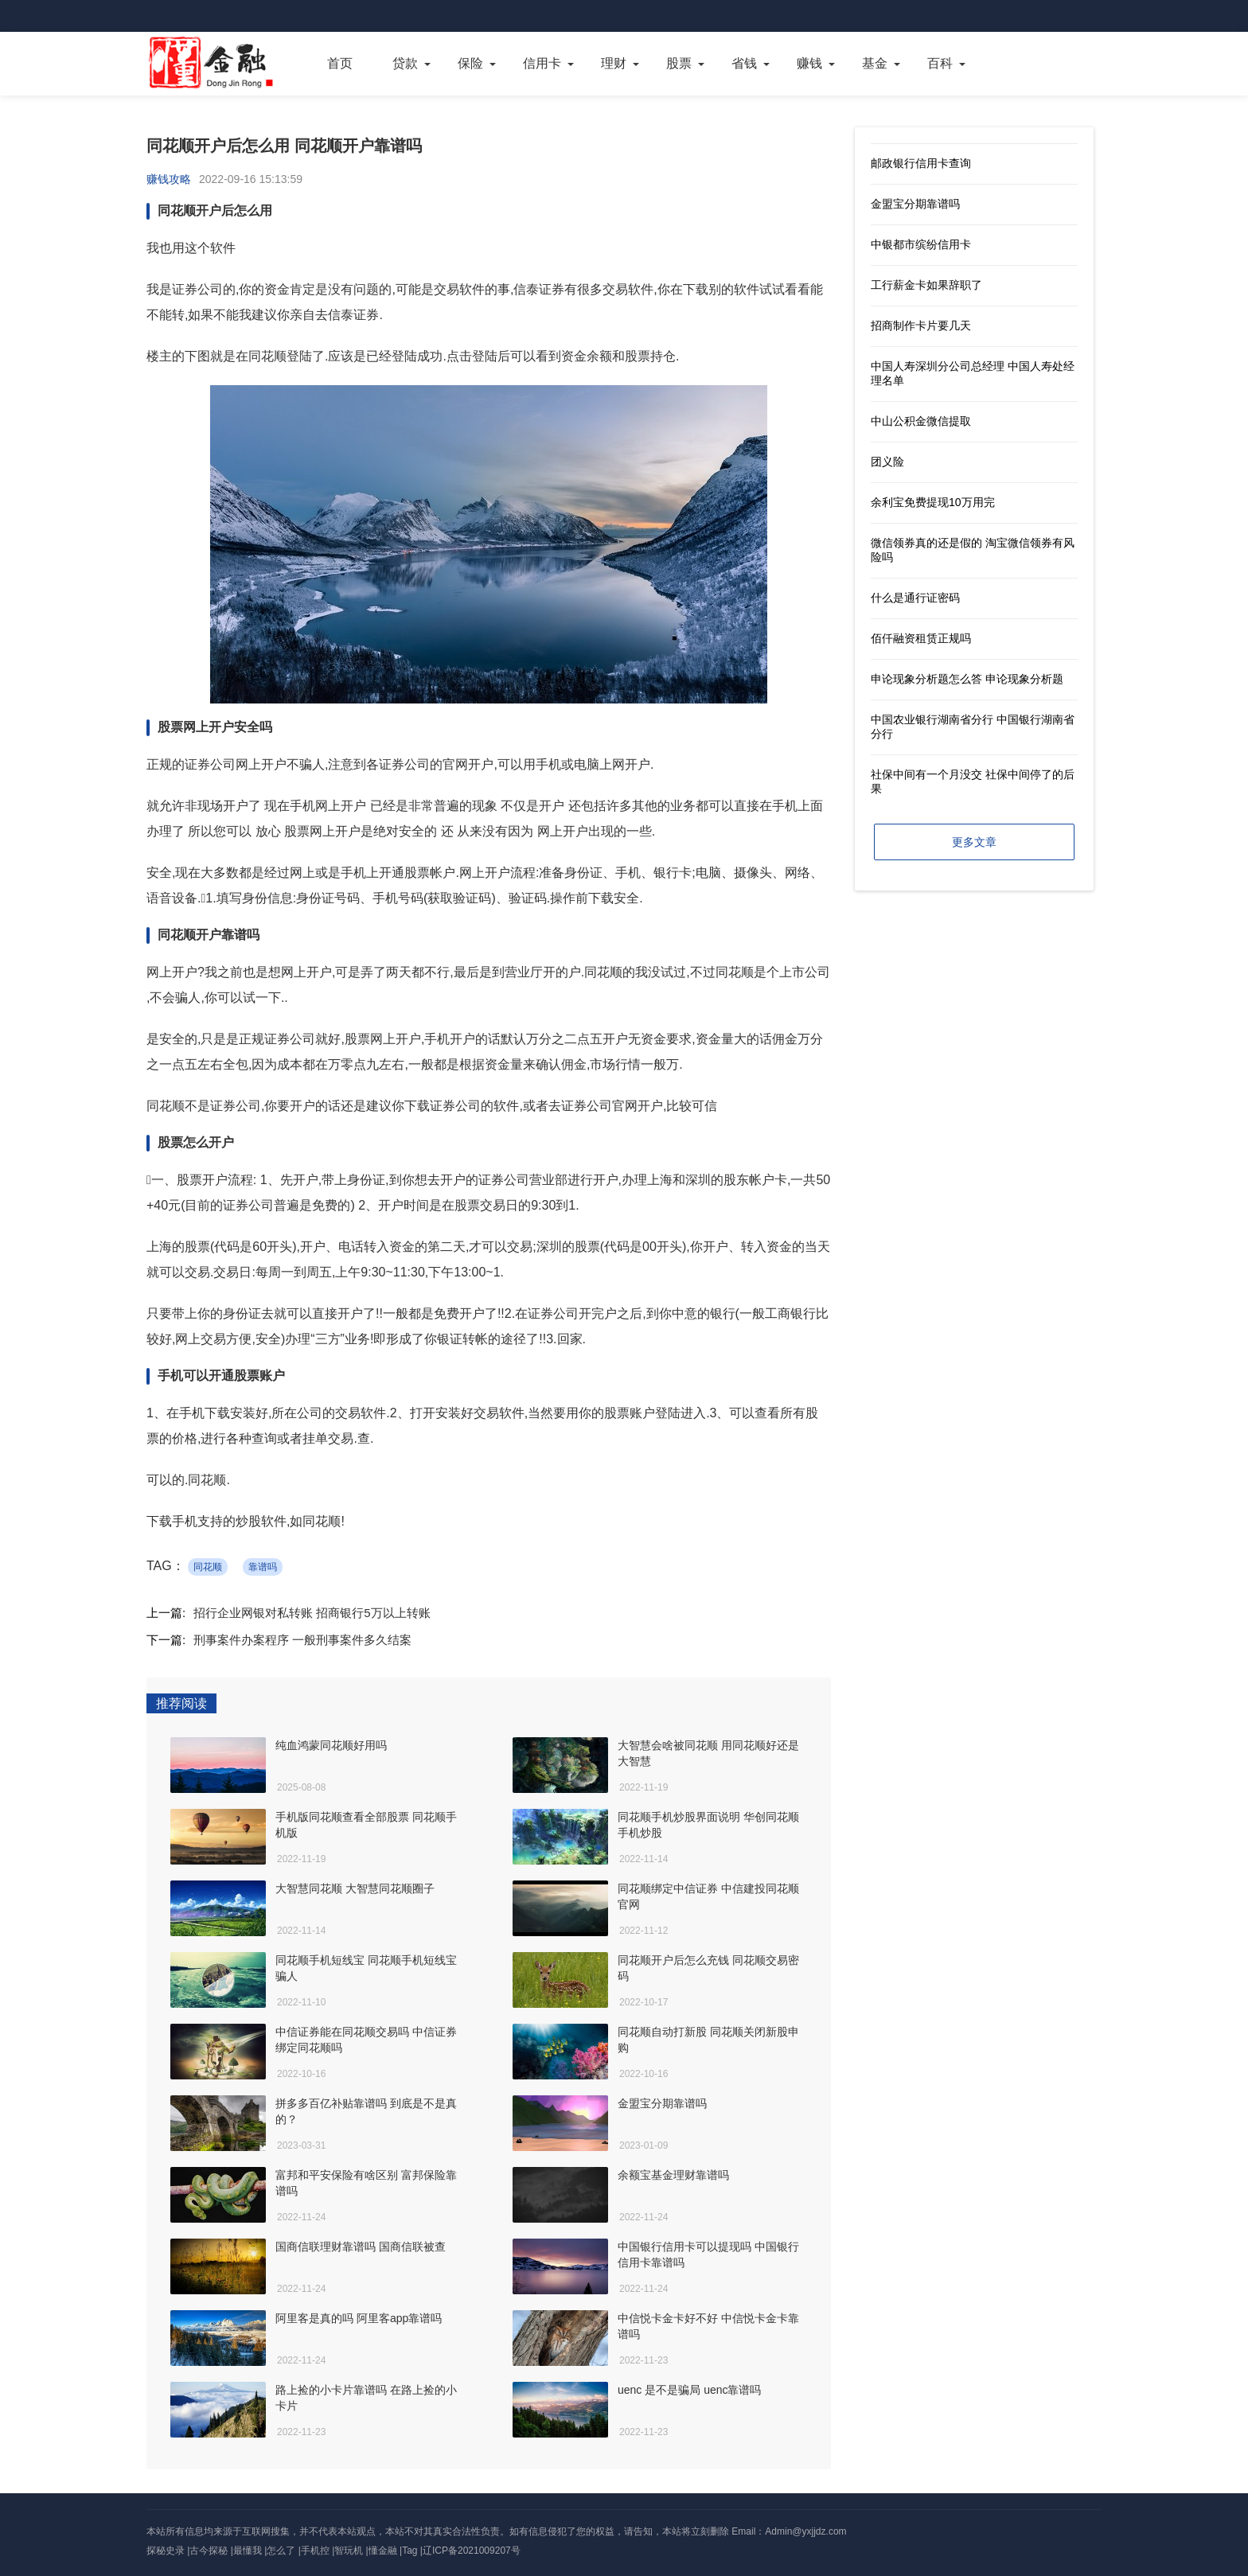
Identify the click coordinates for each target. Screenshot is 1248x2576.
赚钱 (809, 63)
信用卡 (542, 63)
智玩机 (348, 2550)
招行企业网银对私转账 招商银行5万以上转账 (312, 1612)
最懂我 (247, 2550)
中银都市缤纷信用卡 (921, 244)
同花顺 (207, 1566)
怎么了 (281, 2550)
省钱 (744, 63)
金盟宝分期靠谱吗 (915, 203)
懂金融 (383, 2550)
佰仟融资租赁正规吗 (921, 638)
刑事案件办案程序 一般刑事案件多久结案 (302, 1640)
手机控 (315, 2550)
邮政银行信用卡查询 (921, 163)
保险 (470, 63)
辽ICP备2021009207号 (472, 2550)
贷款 (405, 63)
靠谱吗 (262, 1566)
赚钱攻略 (168, 179)
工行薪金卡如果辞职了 (926, 285)
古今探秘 (208, 2550)
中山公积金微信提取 (921, 421)
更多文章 (974, 842)
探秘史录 (165, 2550)
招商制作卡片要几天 (921, 325)
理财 (613, 63)
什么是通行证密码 (915, 597)
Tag (409, 2550)
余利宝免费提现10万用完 (933, 502)
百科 (940, 63)
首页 (340, 63)
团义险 (887, 461)
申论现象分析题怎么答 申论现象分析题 (967, 678)
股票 (679, 63)
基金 (874, 63)
